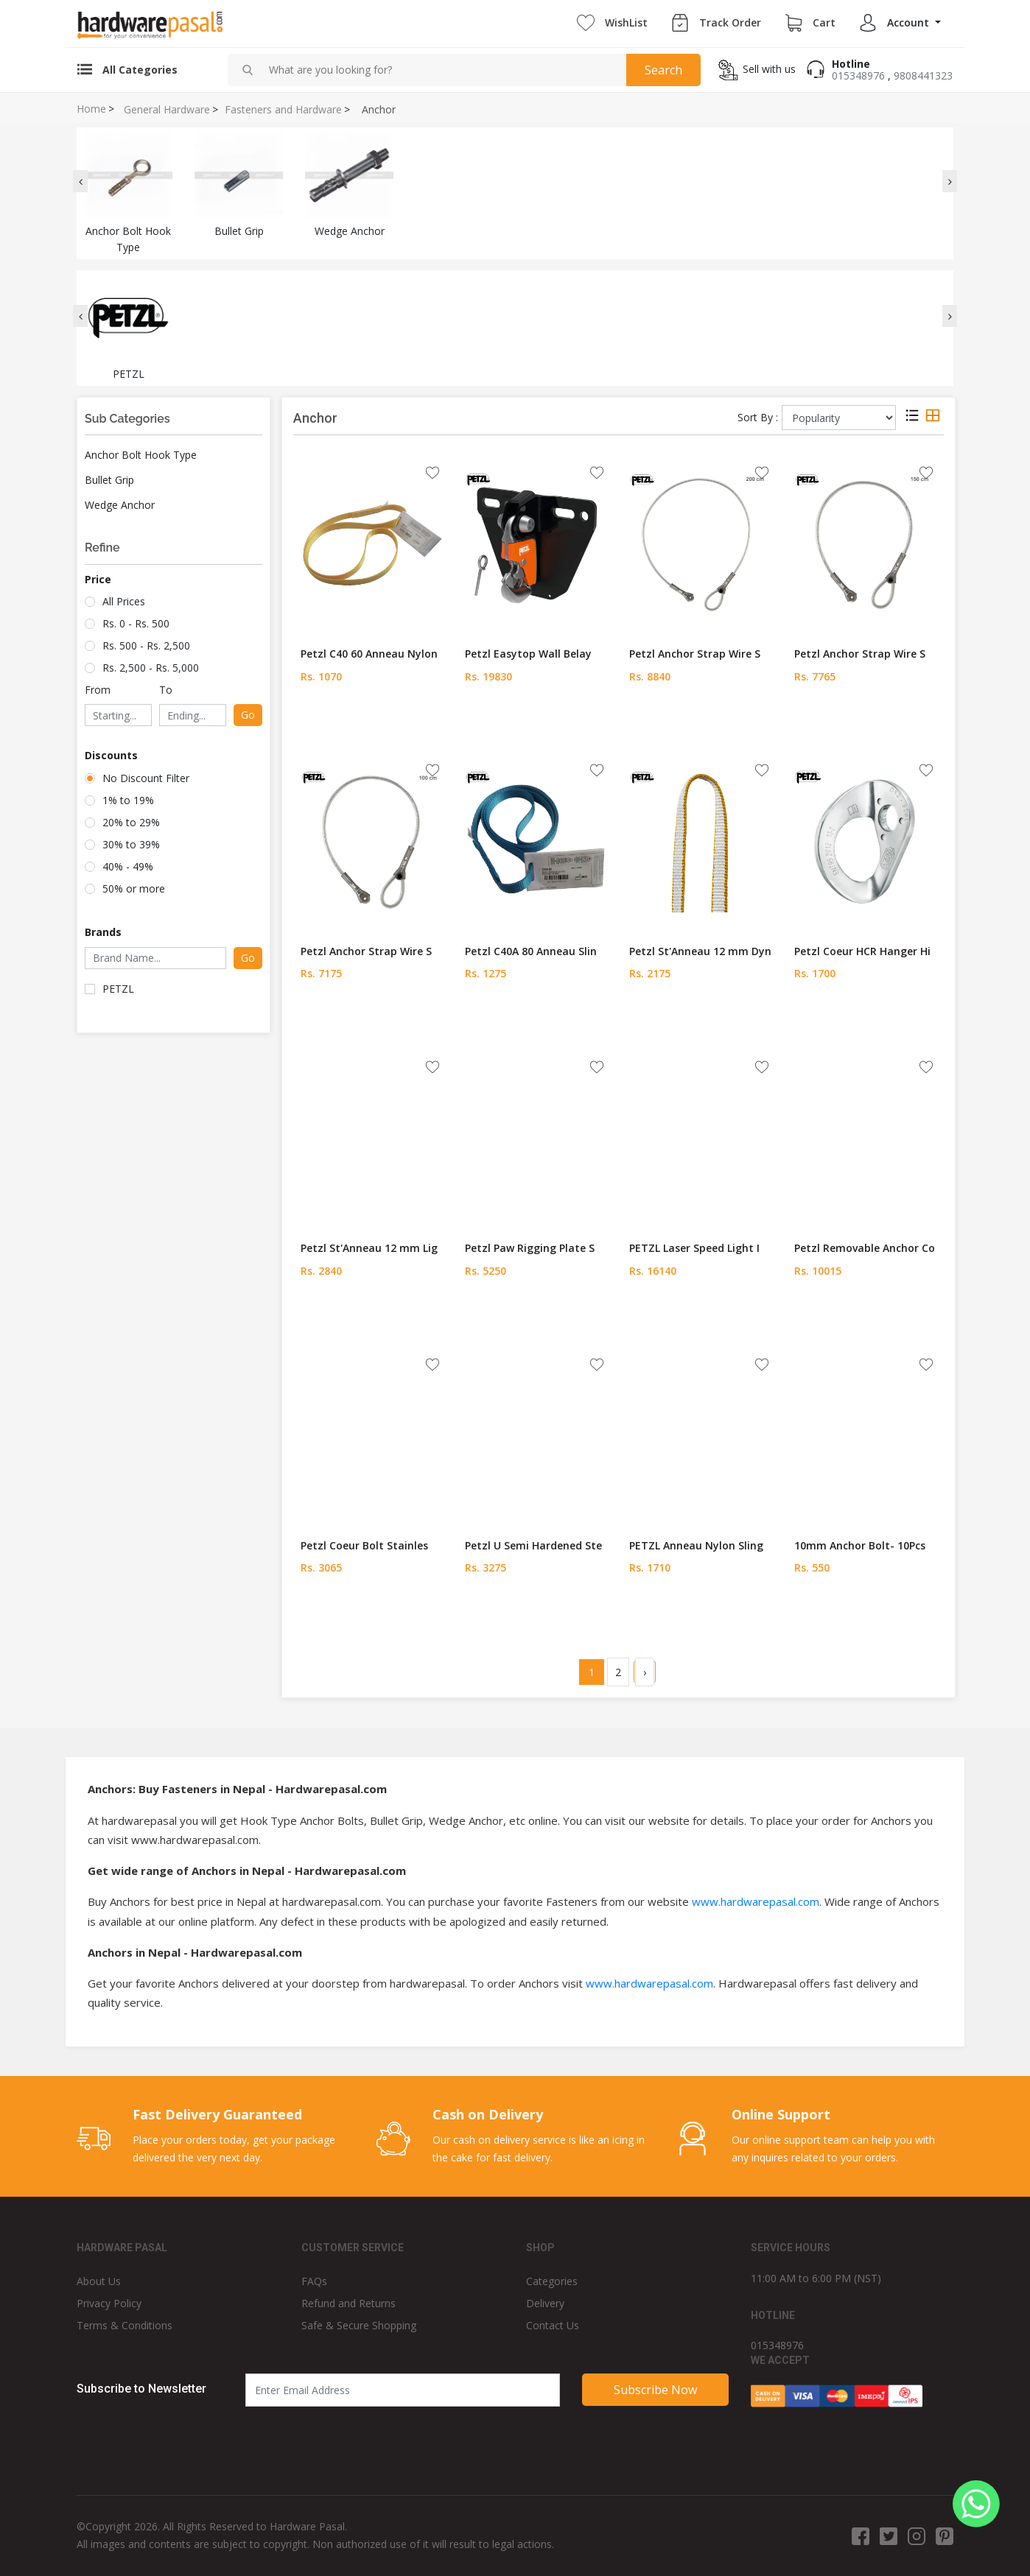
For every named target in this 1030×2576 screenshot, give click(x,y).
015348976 (858, 75)
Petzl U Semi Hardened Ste (533, 1545)
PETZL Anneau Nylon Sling (696, 1545)
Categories (552, 2281)
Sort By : (758, 417)
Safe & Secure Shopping (358, 2325)
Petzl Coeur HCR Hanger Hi (862, 951)
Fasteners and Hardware (283, 110)
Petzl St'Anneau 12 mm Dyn (700, 951)
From (98, 690)
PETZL (118, 989)
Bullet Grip (109, 480)
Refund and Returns (348, 2303)
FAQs (314, 2281)
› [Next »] (644, 1672)
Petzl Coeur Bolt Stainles (364, 1545)
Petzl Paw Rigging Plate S (530, 1248)
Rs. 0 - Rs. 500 (135, 623)
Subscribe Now (655, 2390)
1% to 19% (128, 800)
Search (663, 70)
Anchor (379, 110)
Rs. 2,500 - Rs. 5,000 (150, 668)
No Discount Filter (145, 778)
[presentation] (80, 181)
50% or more (133, 888)
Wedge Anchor (120, 505)
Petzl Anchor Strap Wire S (694, 654)
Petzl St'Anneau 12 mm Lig (369, 1248)
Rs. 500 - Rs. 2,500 (146, 645)
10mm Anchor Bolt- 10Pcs (859, 1545)
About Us (99, 2281)
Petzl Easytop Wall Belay (528, 654)
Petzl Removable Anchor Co (864, 1248)
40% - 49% (127, 866)
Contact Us (552, 2325)
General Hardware (167, 110)
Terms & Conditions (124, 2325)
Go (248, 715)
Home (91, 109)
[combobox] (441, 70)
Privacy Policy (109, 2303)
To (165, 690)
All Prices (123, 601)
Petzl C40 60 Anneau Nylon (369, 654)
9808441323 (923, 75)
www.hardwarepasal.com (755, 1901)
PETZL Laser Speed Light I (694, 1248)
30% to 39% (131, 844)
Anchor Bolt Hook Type (141, 455)
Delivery (545, 2303)
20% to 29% (131, 822)
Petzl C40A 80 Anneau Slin (531, 951)
